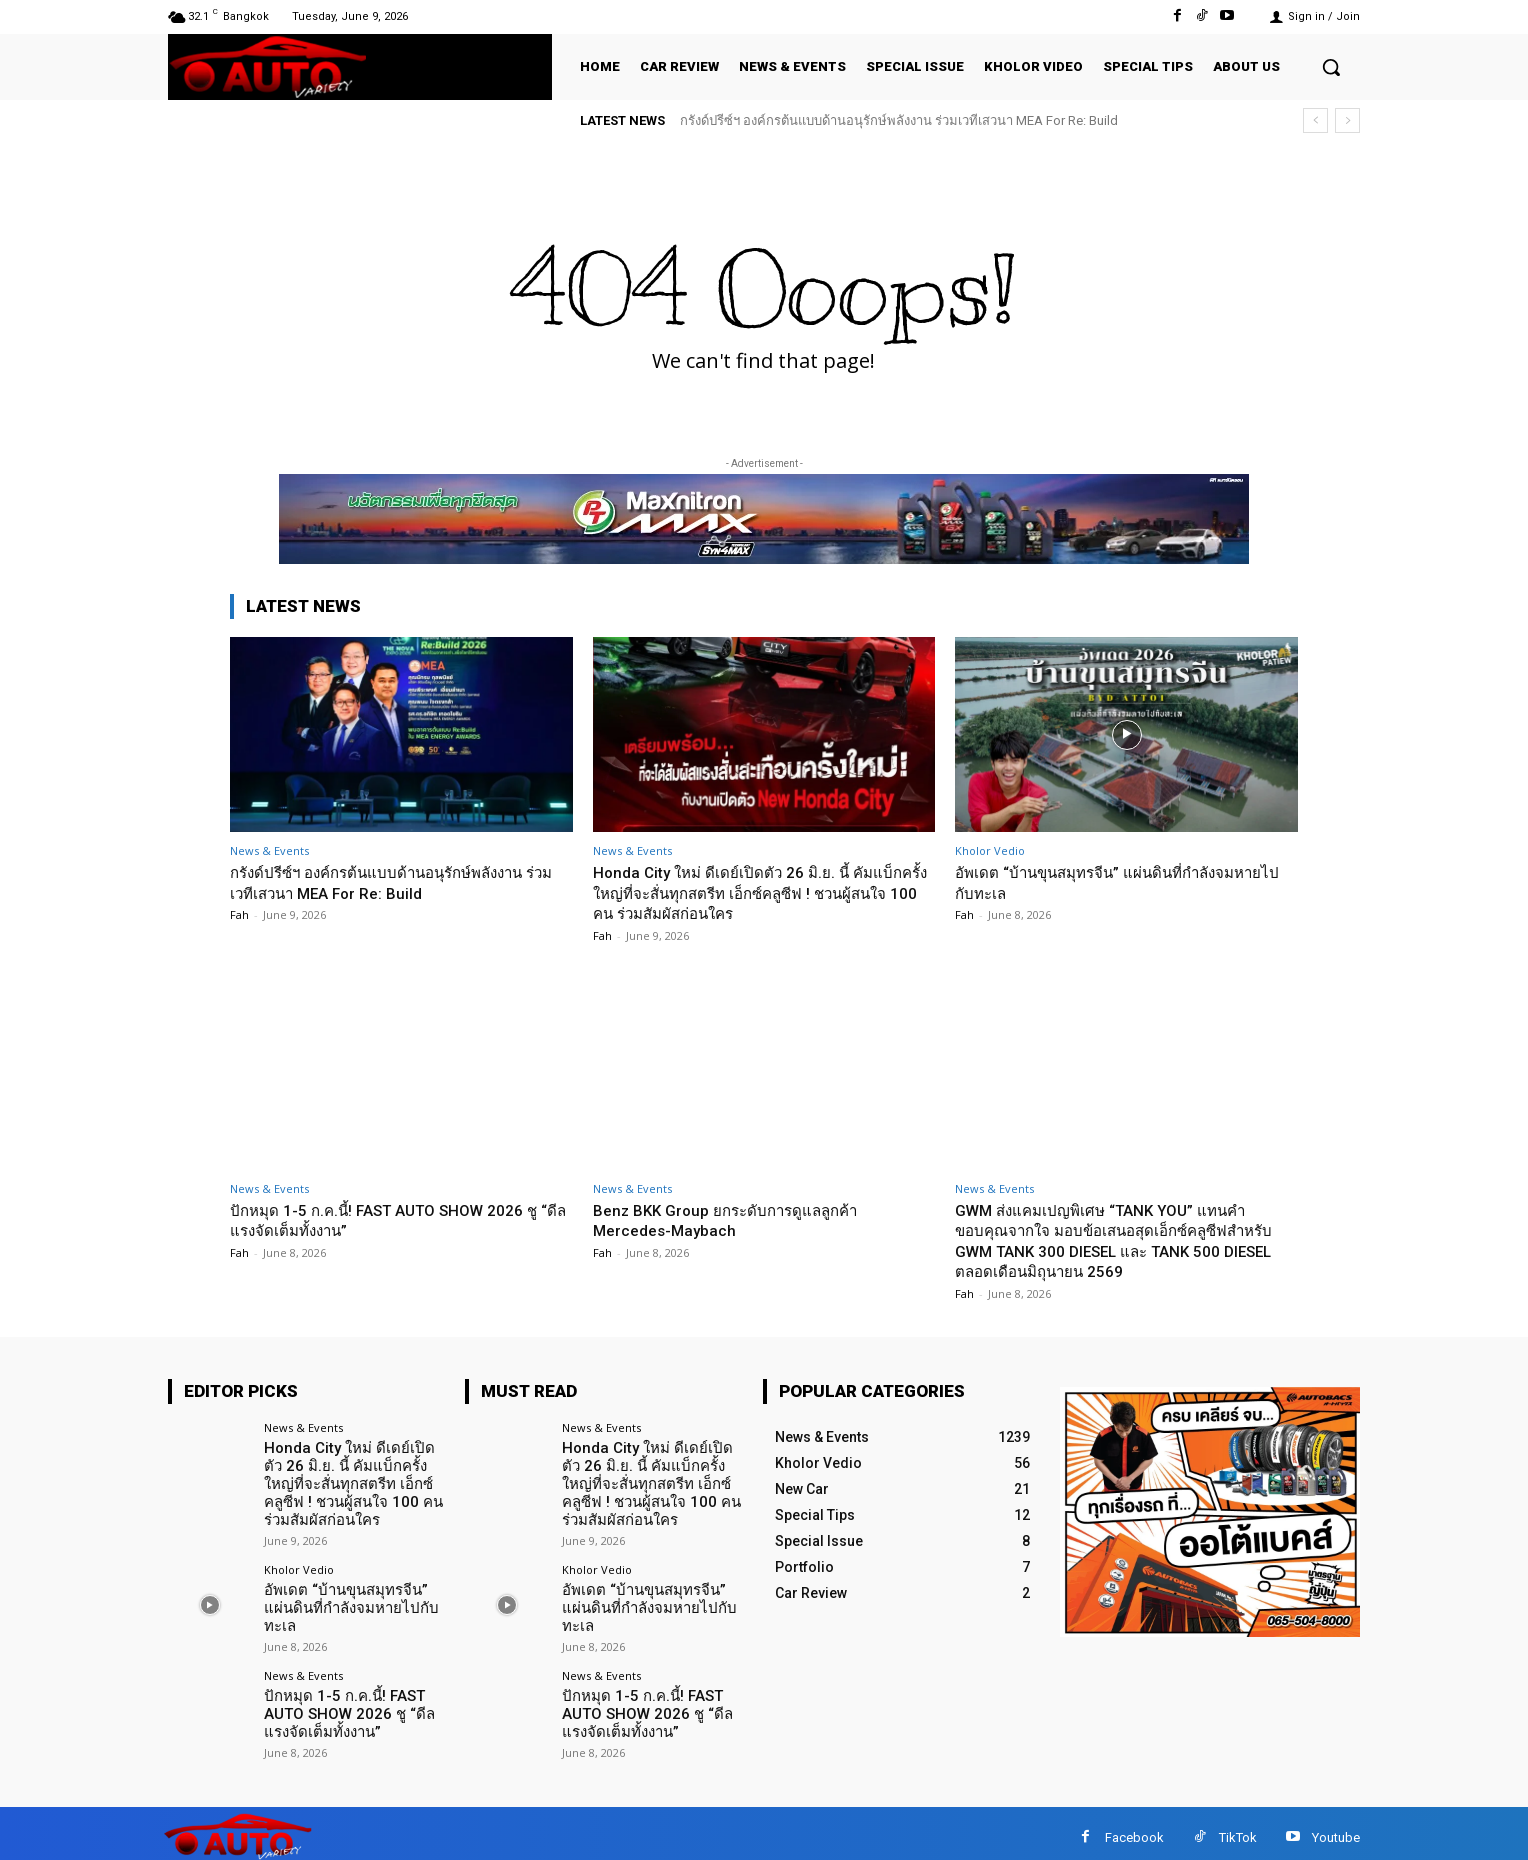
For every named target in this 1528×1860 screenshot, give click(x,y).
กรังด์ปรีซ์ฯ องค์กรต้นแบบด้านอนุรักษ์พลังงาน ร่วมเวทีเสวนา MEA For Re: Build (899, 120)
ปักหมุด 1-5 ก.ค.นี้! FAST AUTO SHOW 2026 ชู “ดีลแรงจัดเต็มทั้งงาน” (393, 1220)
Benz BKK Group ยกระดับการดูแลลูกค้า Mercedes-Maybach (738, 1220)
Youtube (1336, 1828)
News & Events (269, 850)
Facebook (1134, 1828)
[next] (1347, 120)
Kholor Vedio (990, 850)
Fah (239, 914)
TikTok (1238, 1828)
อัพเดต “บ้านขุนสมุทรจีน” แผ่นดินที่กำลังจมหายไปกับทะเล (345, 1600)
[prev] (1315, 120)
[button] (1331, 67)
